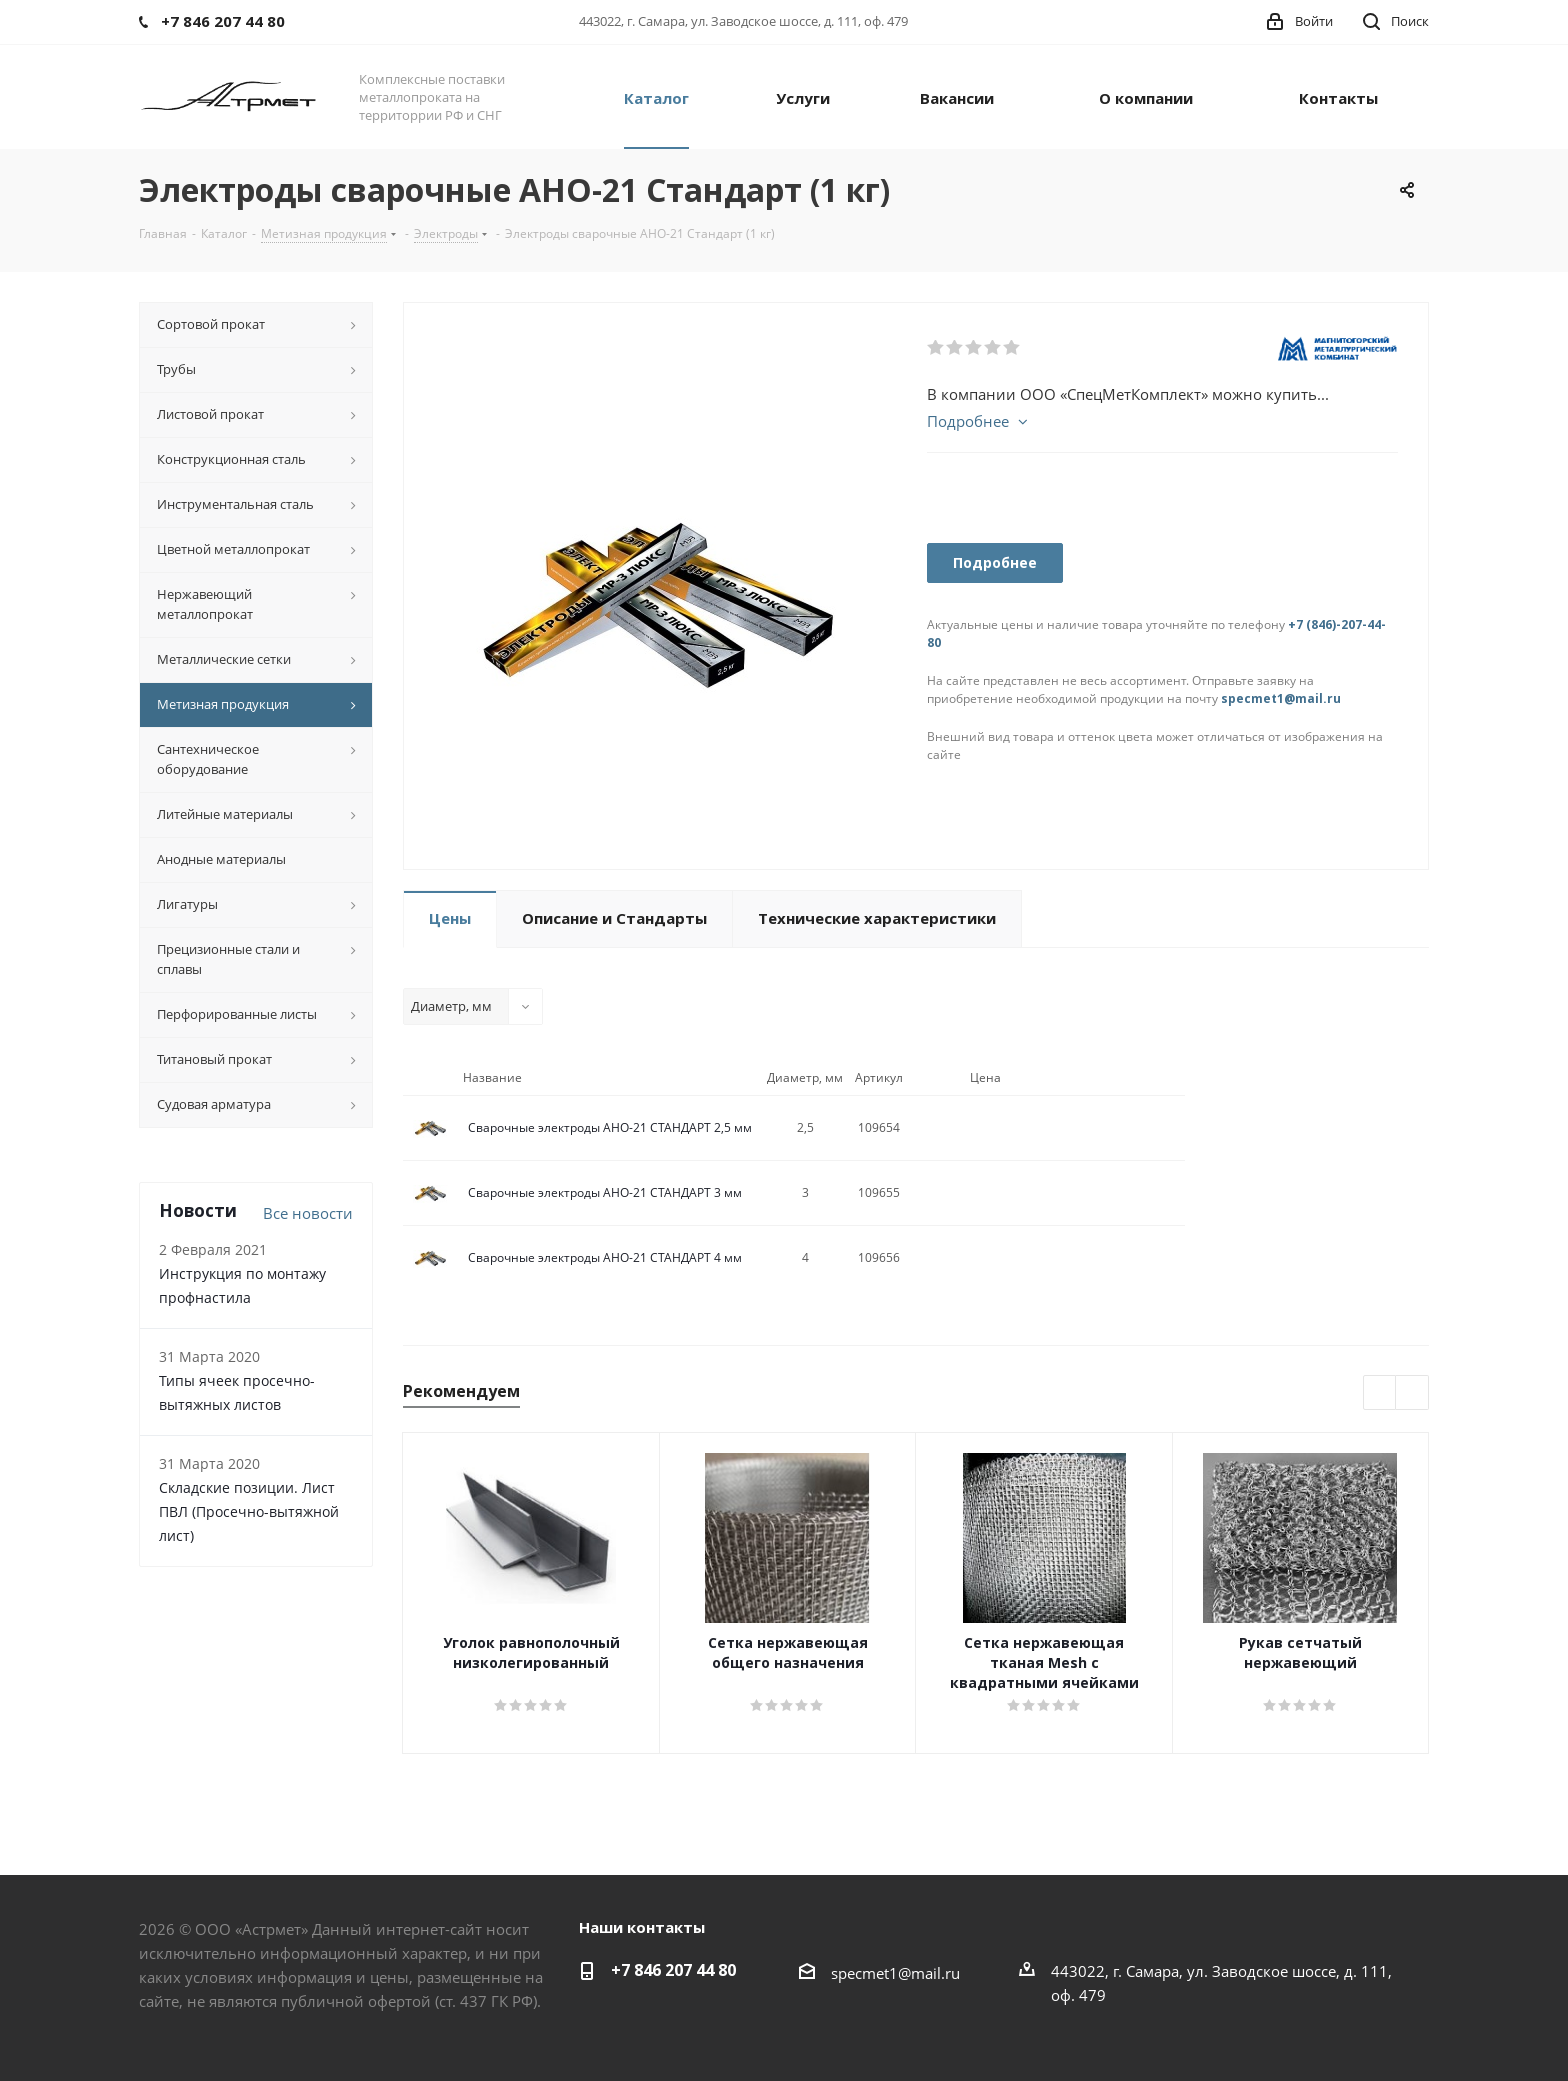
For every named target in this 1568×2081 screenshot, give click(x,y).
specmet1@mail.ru (1281, 698)
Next (1412, 1393)
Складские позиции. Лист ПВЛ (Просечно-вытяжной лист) (249, 1511)
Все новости (308, 1213)
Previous (1380, 1393)
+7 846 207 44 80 (673, 1970)
